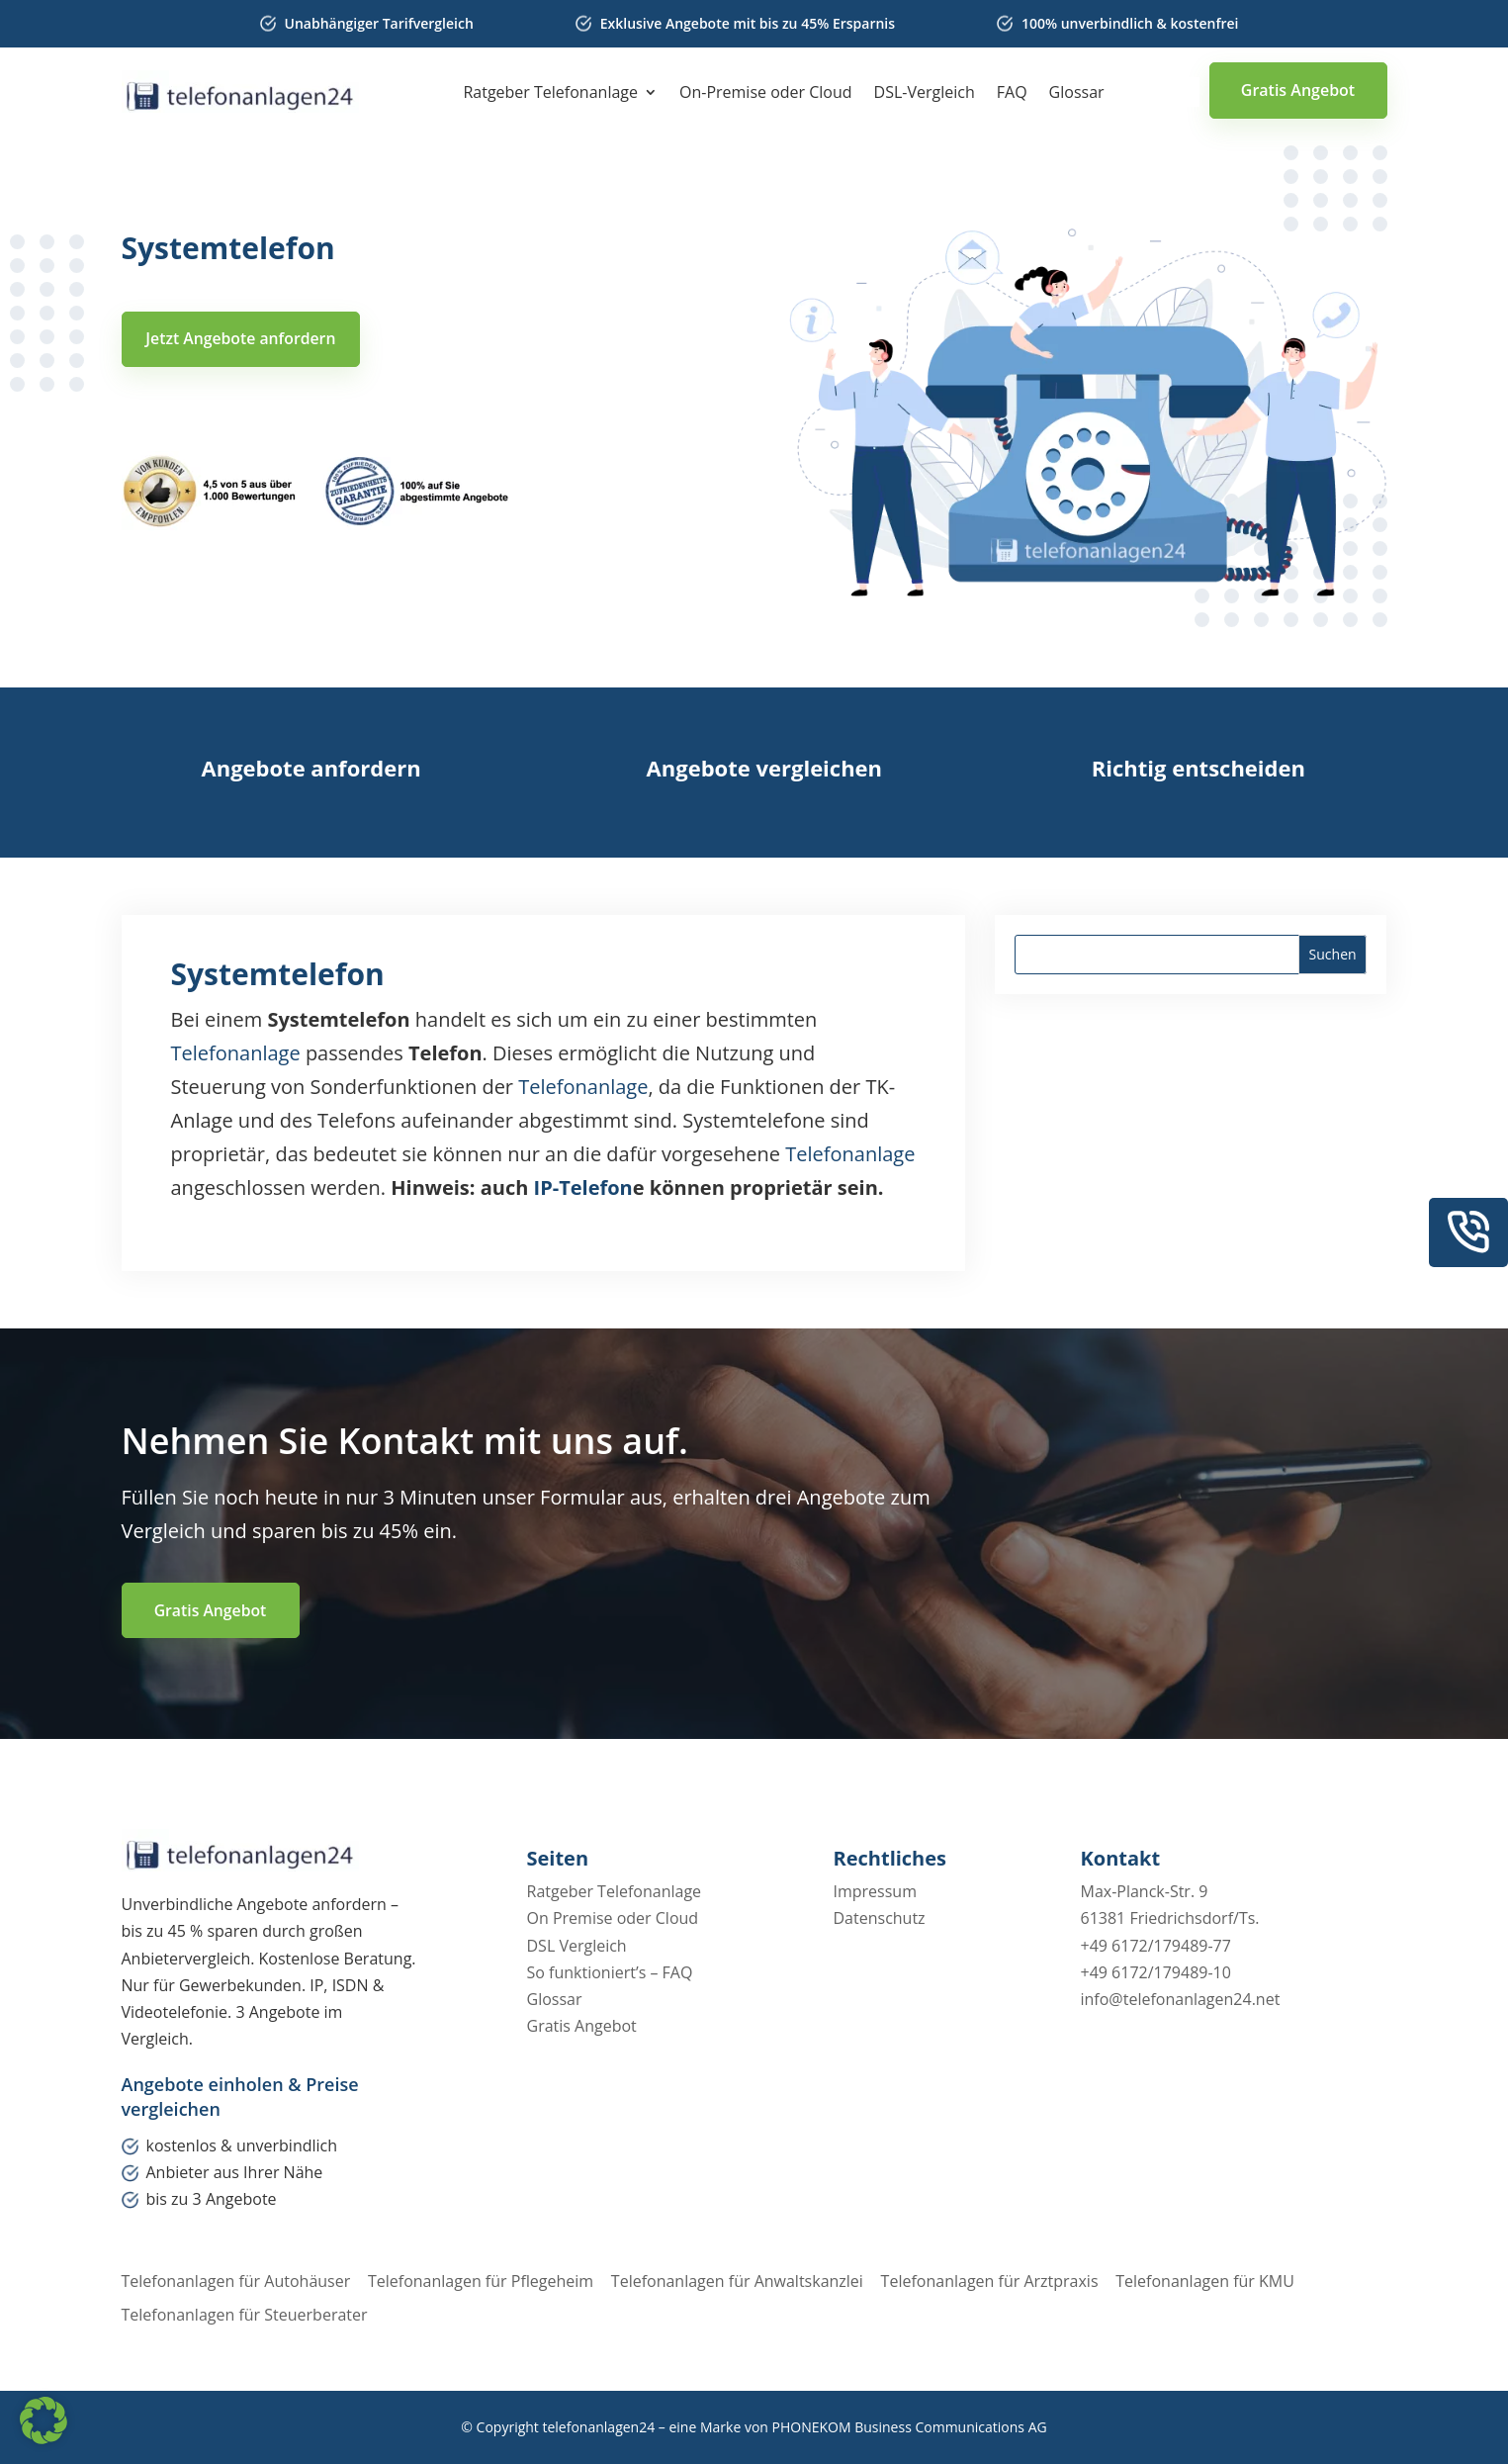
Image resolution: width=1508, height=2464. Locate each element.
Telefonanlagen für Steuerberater (245, 2315)
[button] (43, 2420)
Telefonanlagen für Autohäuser (236, 2281)
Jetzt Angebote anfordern (243, 339)
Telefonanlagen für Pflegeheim (483, 2281)
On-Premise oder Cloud (765, 94)
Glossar (1077, 94)
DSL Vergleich (577, 1946)
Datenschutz (880, 1919)
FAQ (1012, 94)
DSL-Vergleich (924, 94)
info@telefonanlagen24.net (1181, 2000)
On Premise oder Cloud (613, 1919)
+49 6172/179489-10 (1156, 1972)
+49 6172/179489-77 (1156, 1946)
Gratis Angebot (1298, 90)
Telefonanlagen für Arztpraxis (999, 2281)
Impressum (875, 1892)
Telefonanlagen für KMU (1217, 2281)
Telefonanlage (236, 1053)
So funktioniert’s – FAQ (610, 1972)
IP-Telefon (583, 1187)
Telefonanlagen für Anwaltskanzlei (743, 2281)
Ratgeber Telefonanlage (550, 94)
